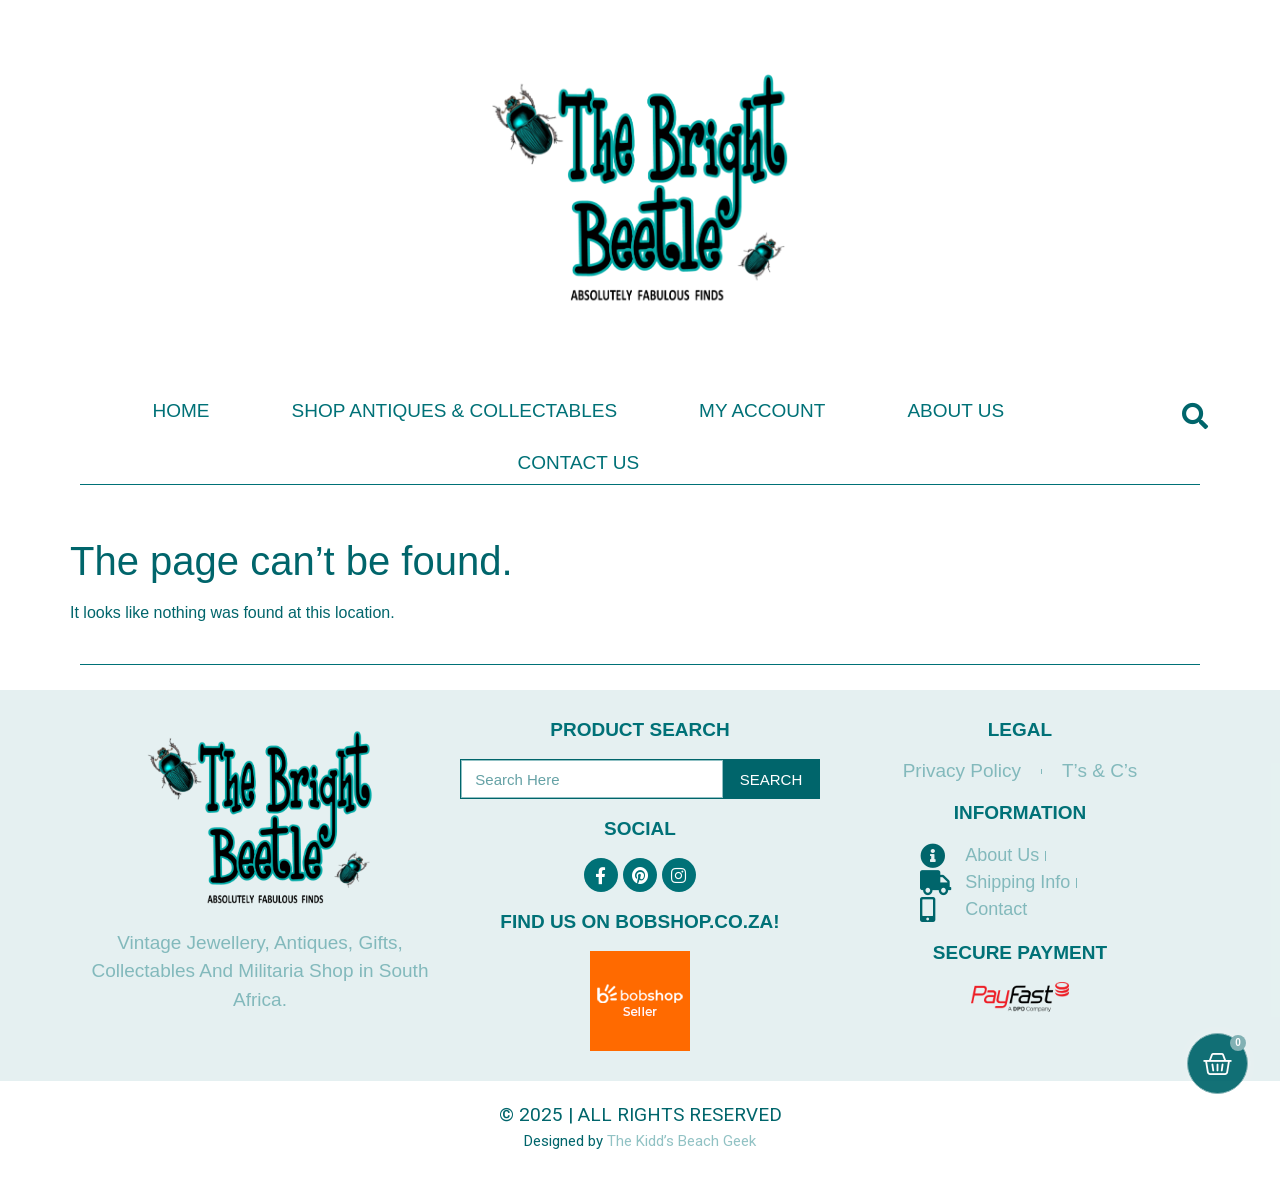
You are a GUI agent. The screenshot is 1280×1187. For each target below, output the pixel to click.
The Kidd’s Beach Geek (681, 1141)
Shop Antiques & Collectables (454, 410)
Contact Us (578, 462)
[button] (1194, 416)
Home (180, 410)
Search (771, 779)
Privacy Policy (962, 770)
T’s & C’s (1099, 770)
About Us (955, 410)
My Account (762, 410)
